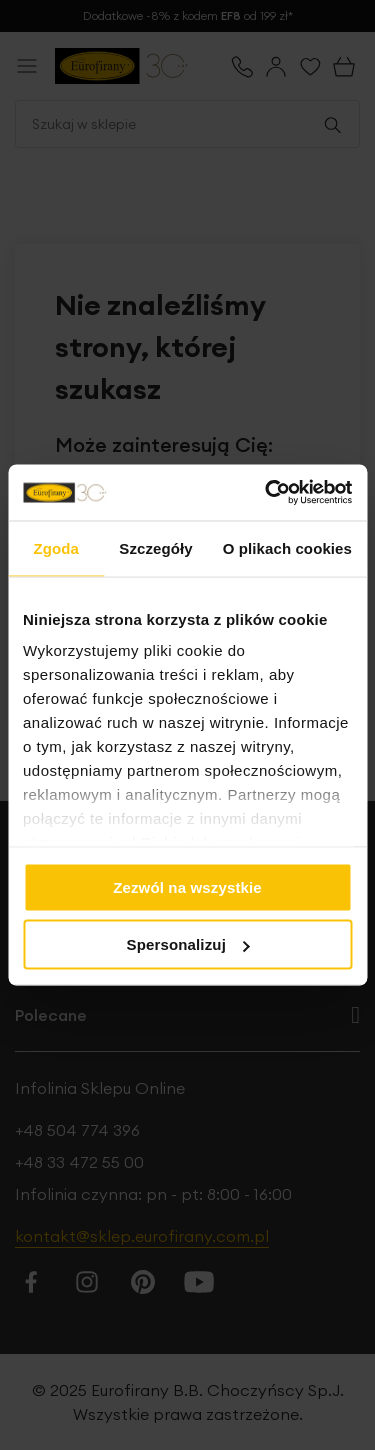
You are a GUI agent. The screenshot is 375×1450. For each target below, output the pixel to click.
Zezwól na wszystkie (187, 886)
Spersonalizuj (189, 944)
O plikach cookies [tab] (287, 547)
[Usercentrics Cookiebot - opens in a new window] (267, 493)
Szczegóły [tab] (155, 547)
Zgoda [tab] (56, 547)
